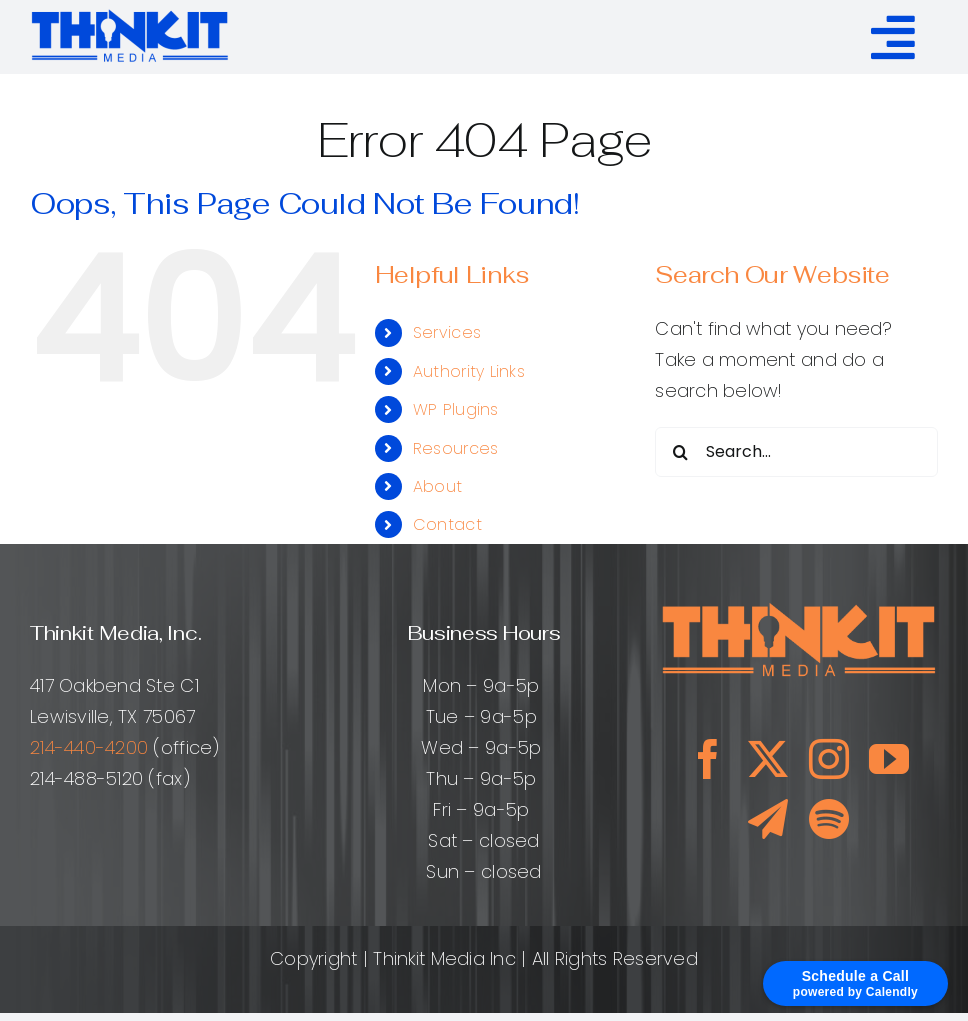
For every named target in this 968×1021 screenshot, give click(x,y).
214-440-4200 (89, 747)
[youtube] (889, 759)
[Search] (680, 452)
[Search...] (796, 452)
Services (447, 332)
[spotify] (829, 819)
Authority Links (469, 371)
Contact (447, 524)
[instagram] (829, 759)
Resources (455, 448)
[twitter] (768, 759)
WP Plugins (456, 409)
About (437, 486)
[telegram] (768, 819)
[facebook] (708, 759)
